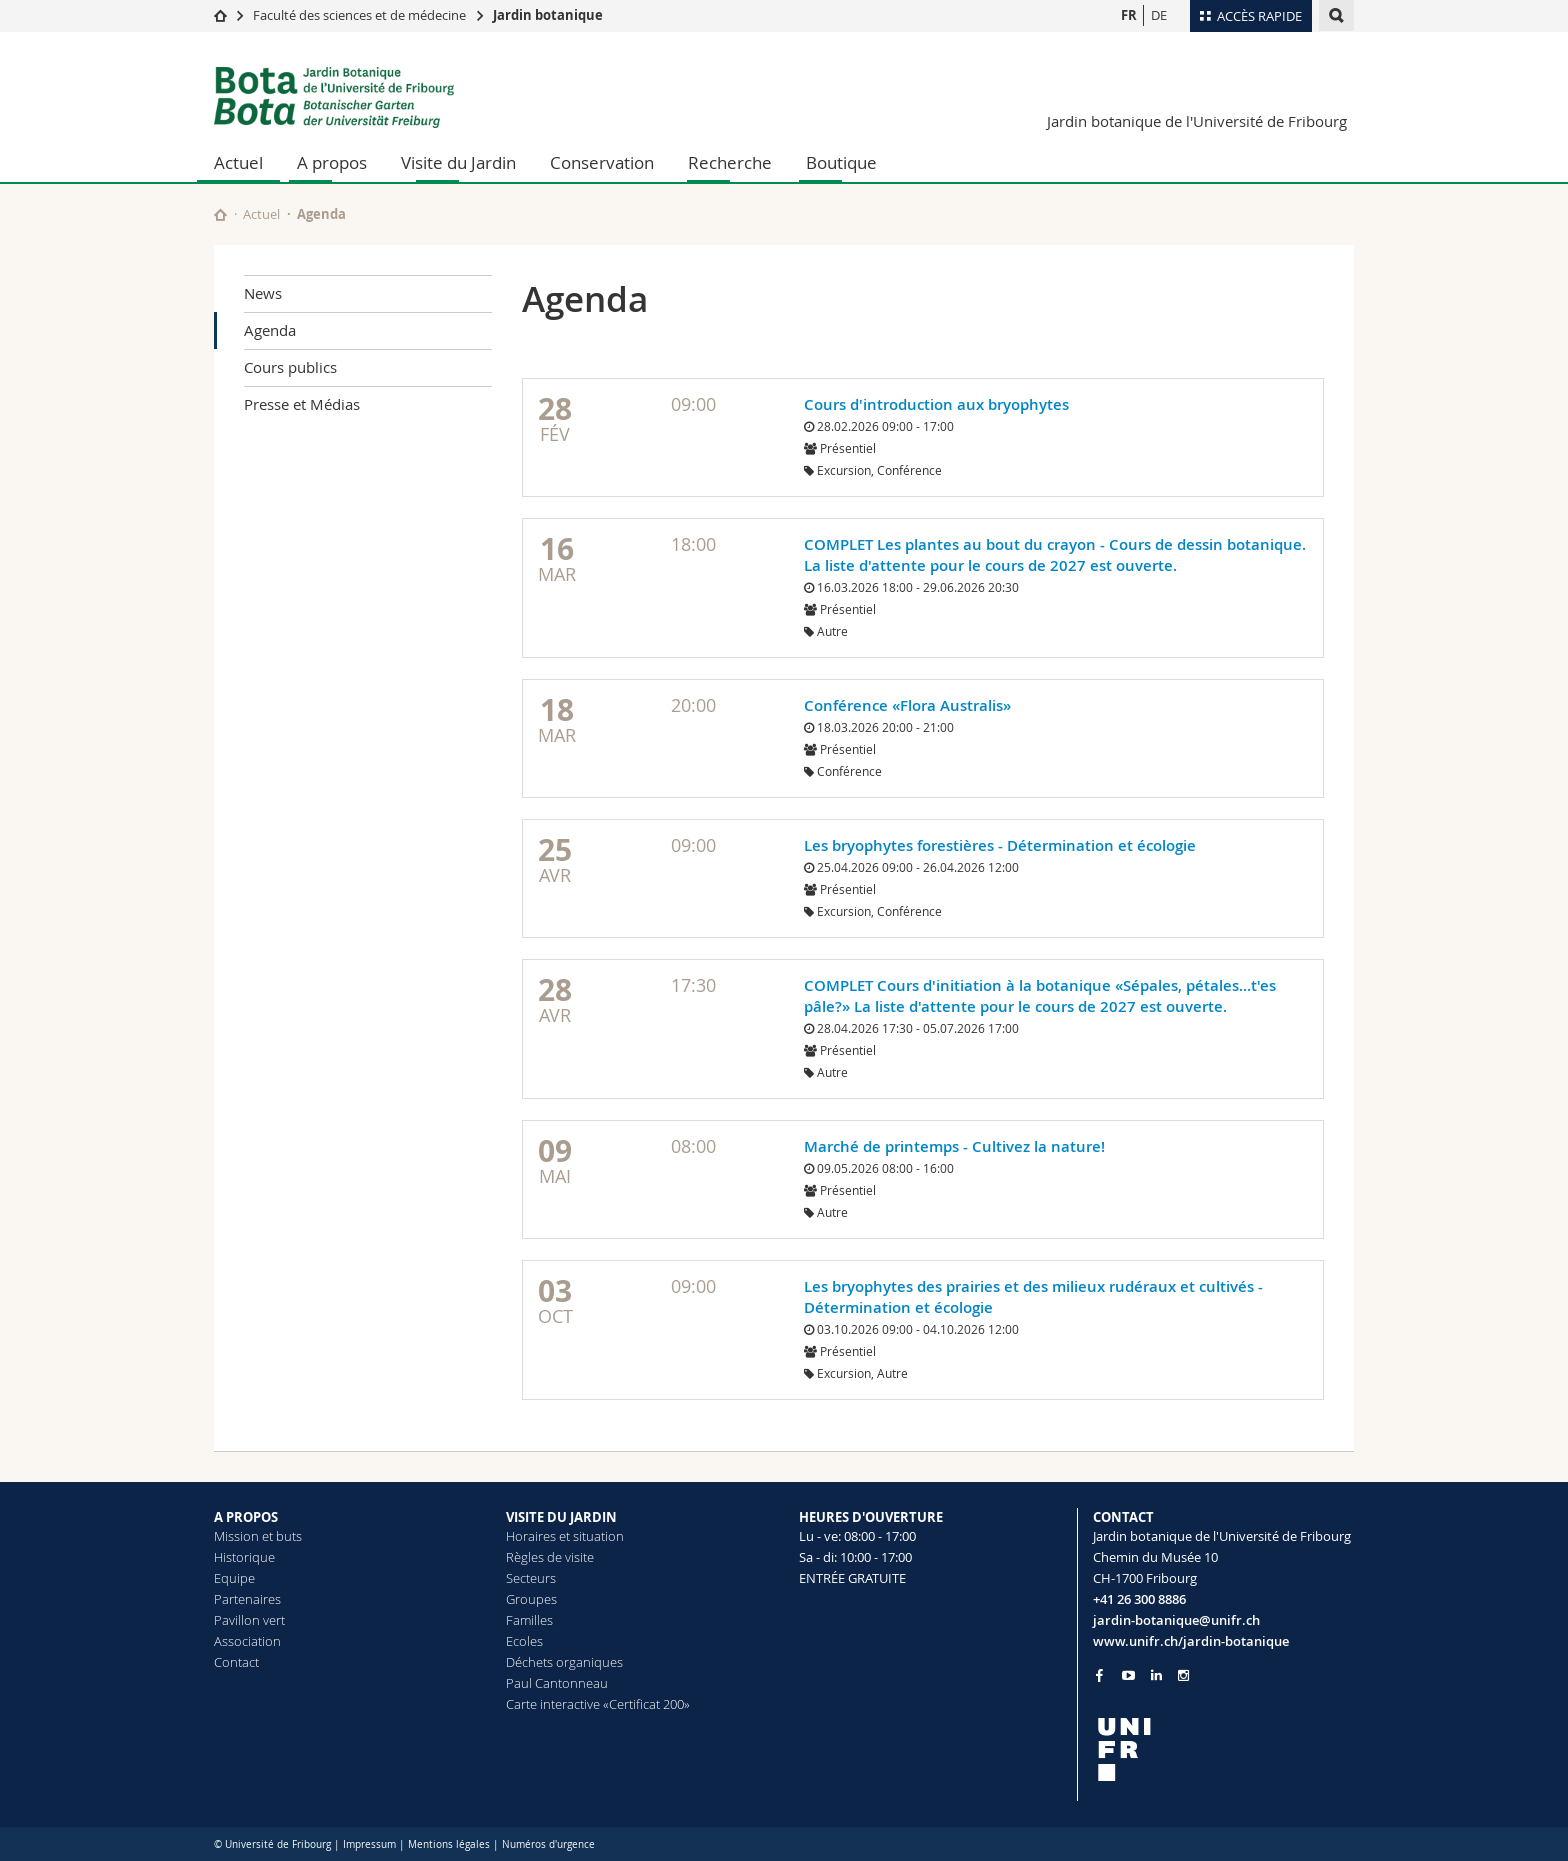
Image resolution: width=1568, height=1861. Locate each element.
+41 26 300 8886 (1139, 1599)
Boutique (841, 162)
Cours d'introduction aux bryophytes (936, 404)
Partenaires (247, 1599)
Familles (529, 1620)
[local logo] (1224, 1749)
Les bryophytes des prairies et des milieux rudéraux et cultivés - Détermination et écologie (1033, 1297)
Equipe (234, 1578)
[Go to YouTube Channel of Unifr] (1128, 1675)
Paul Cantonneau (557, 1683)
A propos (332, 162)
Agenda (270, 330)
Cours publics (290, 367)
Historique (244, 1557)
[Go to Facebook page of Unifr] (1099, 1675)
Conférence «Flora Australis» (907, 705)
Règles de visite (550, 1557)
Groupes (531, 1599)
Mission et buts (258, 1536)
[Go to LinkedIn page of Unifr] (1156, 1675)
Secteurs (531, 1578)
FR (1129, 15)
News (263, 293)
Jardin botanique (548, 15)
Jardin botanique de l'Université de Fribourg (1197, 121)
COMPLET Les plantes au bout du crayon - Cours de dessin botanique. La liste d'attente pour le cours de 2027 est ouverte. (1055, 555)
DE (1159, 15)
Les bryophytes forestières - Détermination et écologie (1000, 845)
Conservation (602, 162)
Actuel (238, 162)
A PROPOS (246, 1517)
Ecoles (524, 1641)
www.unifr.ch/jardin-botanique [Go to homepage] (1191, 1641)
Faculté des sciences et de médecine (359, 15)
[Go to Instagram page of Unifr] (1183, 1675)
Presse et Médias (302, 404)
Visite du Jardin (458, 162)
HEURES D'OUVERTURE (871, 1517)
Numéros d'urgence (548, 1844)
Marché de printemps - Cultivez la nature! (954, 1146)
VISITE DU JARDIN (561, 1517)
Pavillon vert (249, 1620)
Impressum (369, 1844)
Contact (236, 1662)
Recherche (730, 162)
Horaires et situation (565, 1536)
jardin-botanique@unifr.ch (1176, 1620)
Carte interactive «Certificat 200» (598, 1704)
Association (247, 1641)
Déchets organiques (564, 1662)
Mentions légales (449, 1844)
